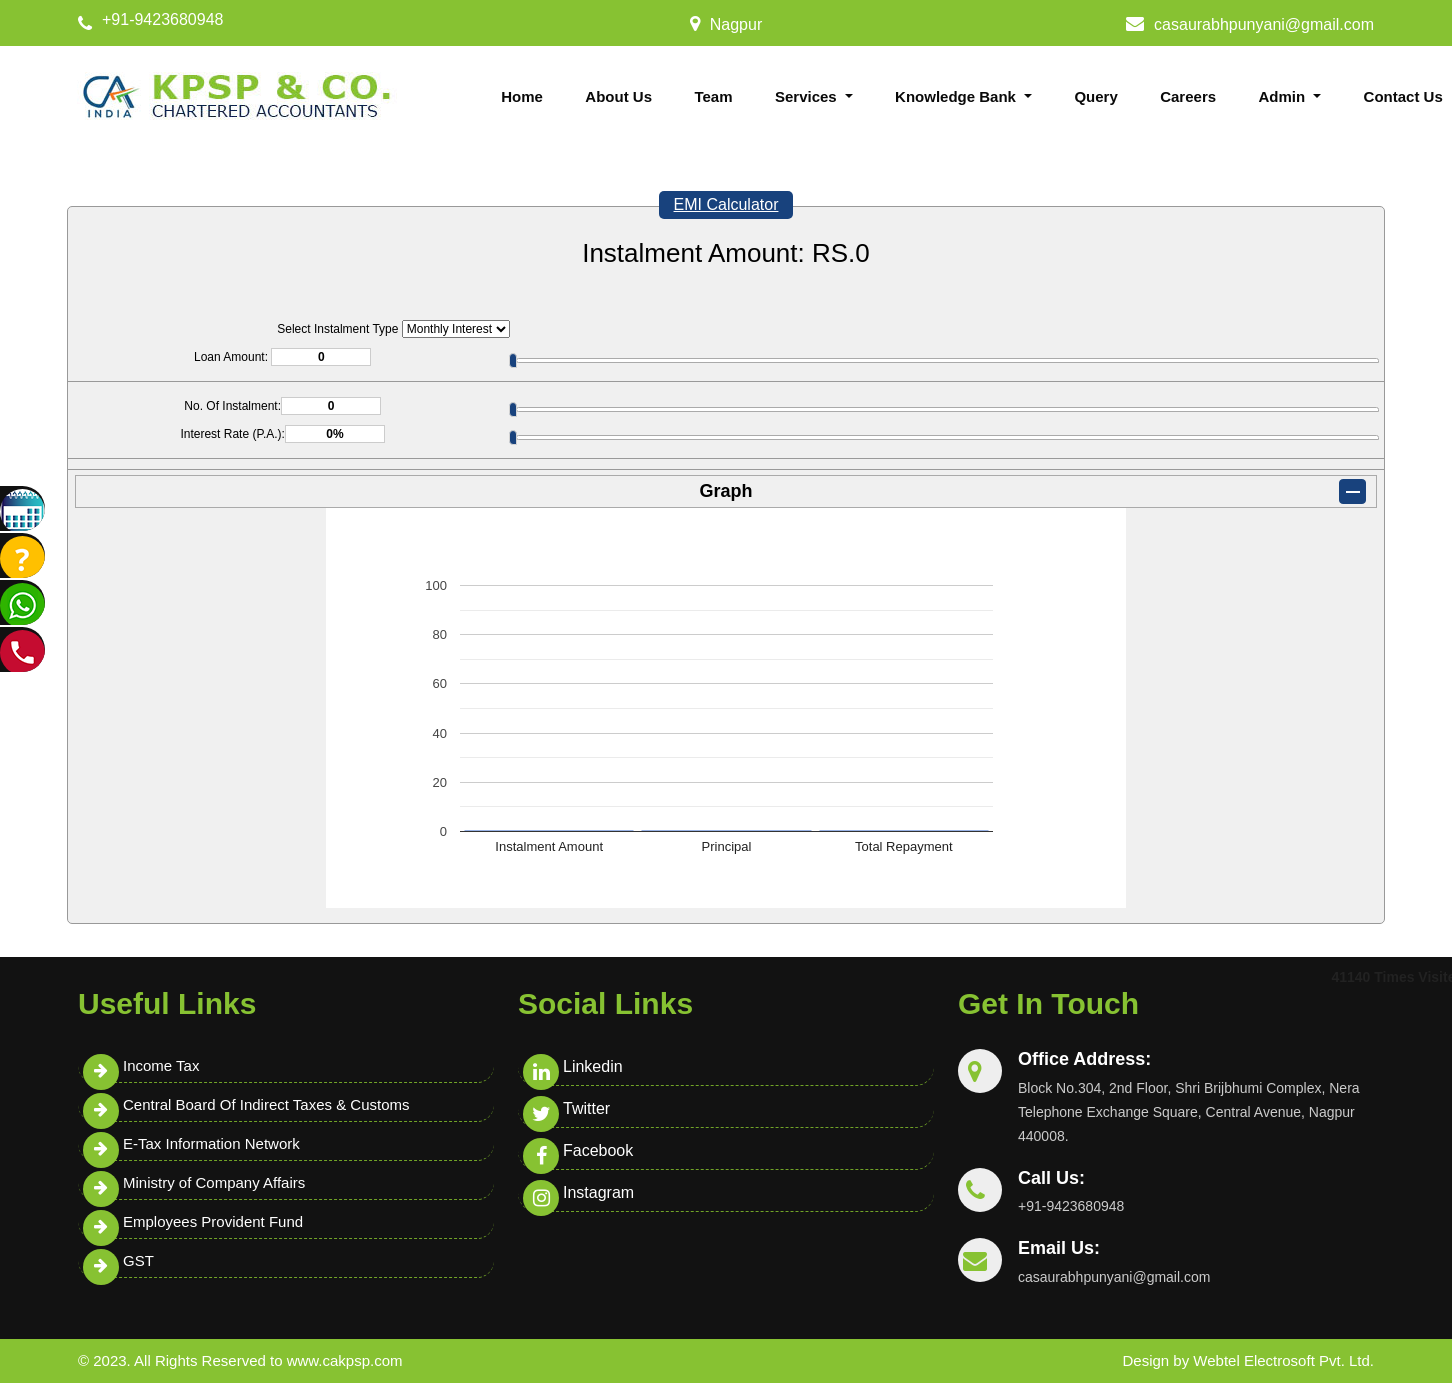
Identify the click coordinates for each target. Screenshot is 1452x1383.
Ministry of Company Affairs (214, 1182)
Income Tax (161, 1065)
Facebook (598, 1150)
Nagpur (736, 24)
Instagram (598, 1192)
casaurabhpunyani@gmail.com (1264, 24)
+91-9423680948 (162, 19)
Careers (1188, 96)
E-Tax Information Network (211, 1143)
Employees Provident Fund (213, 1221)
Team (713, 96)
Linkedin (593, 1066)
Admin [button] (1284, 96)
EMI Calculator (726, 204)
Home (522, 96)
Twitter (586, 1108)
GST (138, 1260)
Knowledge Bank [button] (957, 96)
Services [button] (808, 96)
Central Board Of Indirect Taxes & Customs (266, 1104)
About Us (618, 96)
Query (1095, 96)
